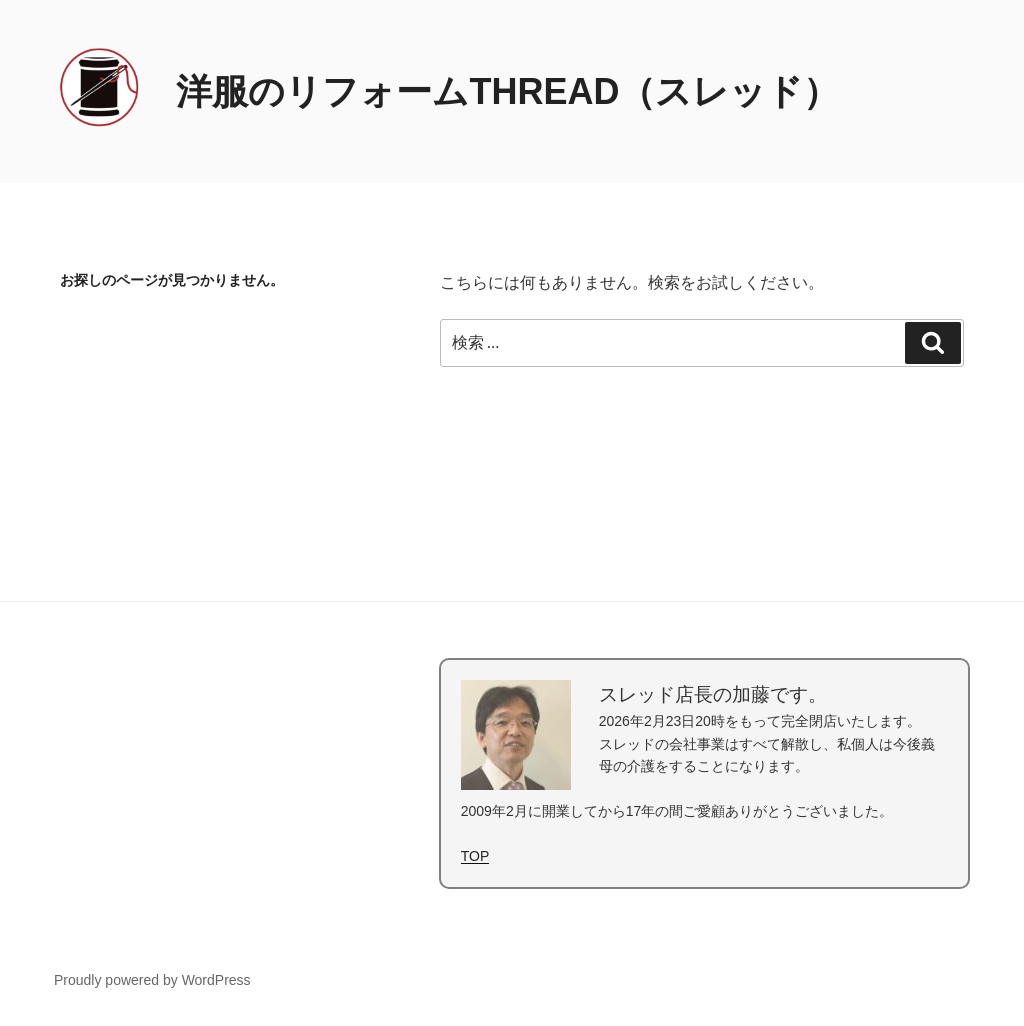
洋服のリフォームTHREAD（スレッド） (507, 91)
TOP (475, 856)
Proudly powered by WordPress (152, 980)
